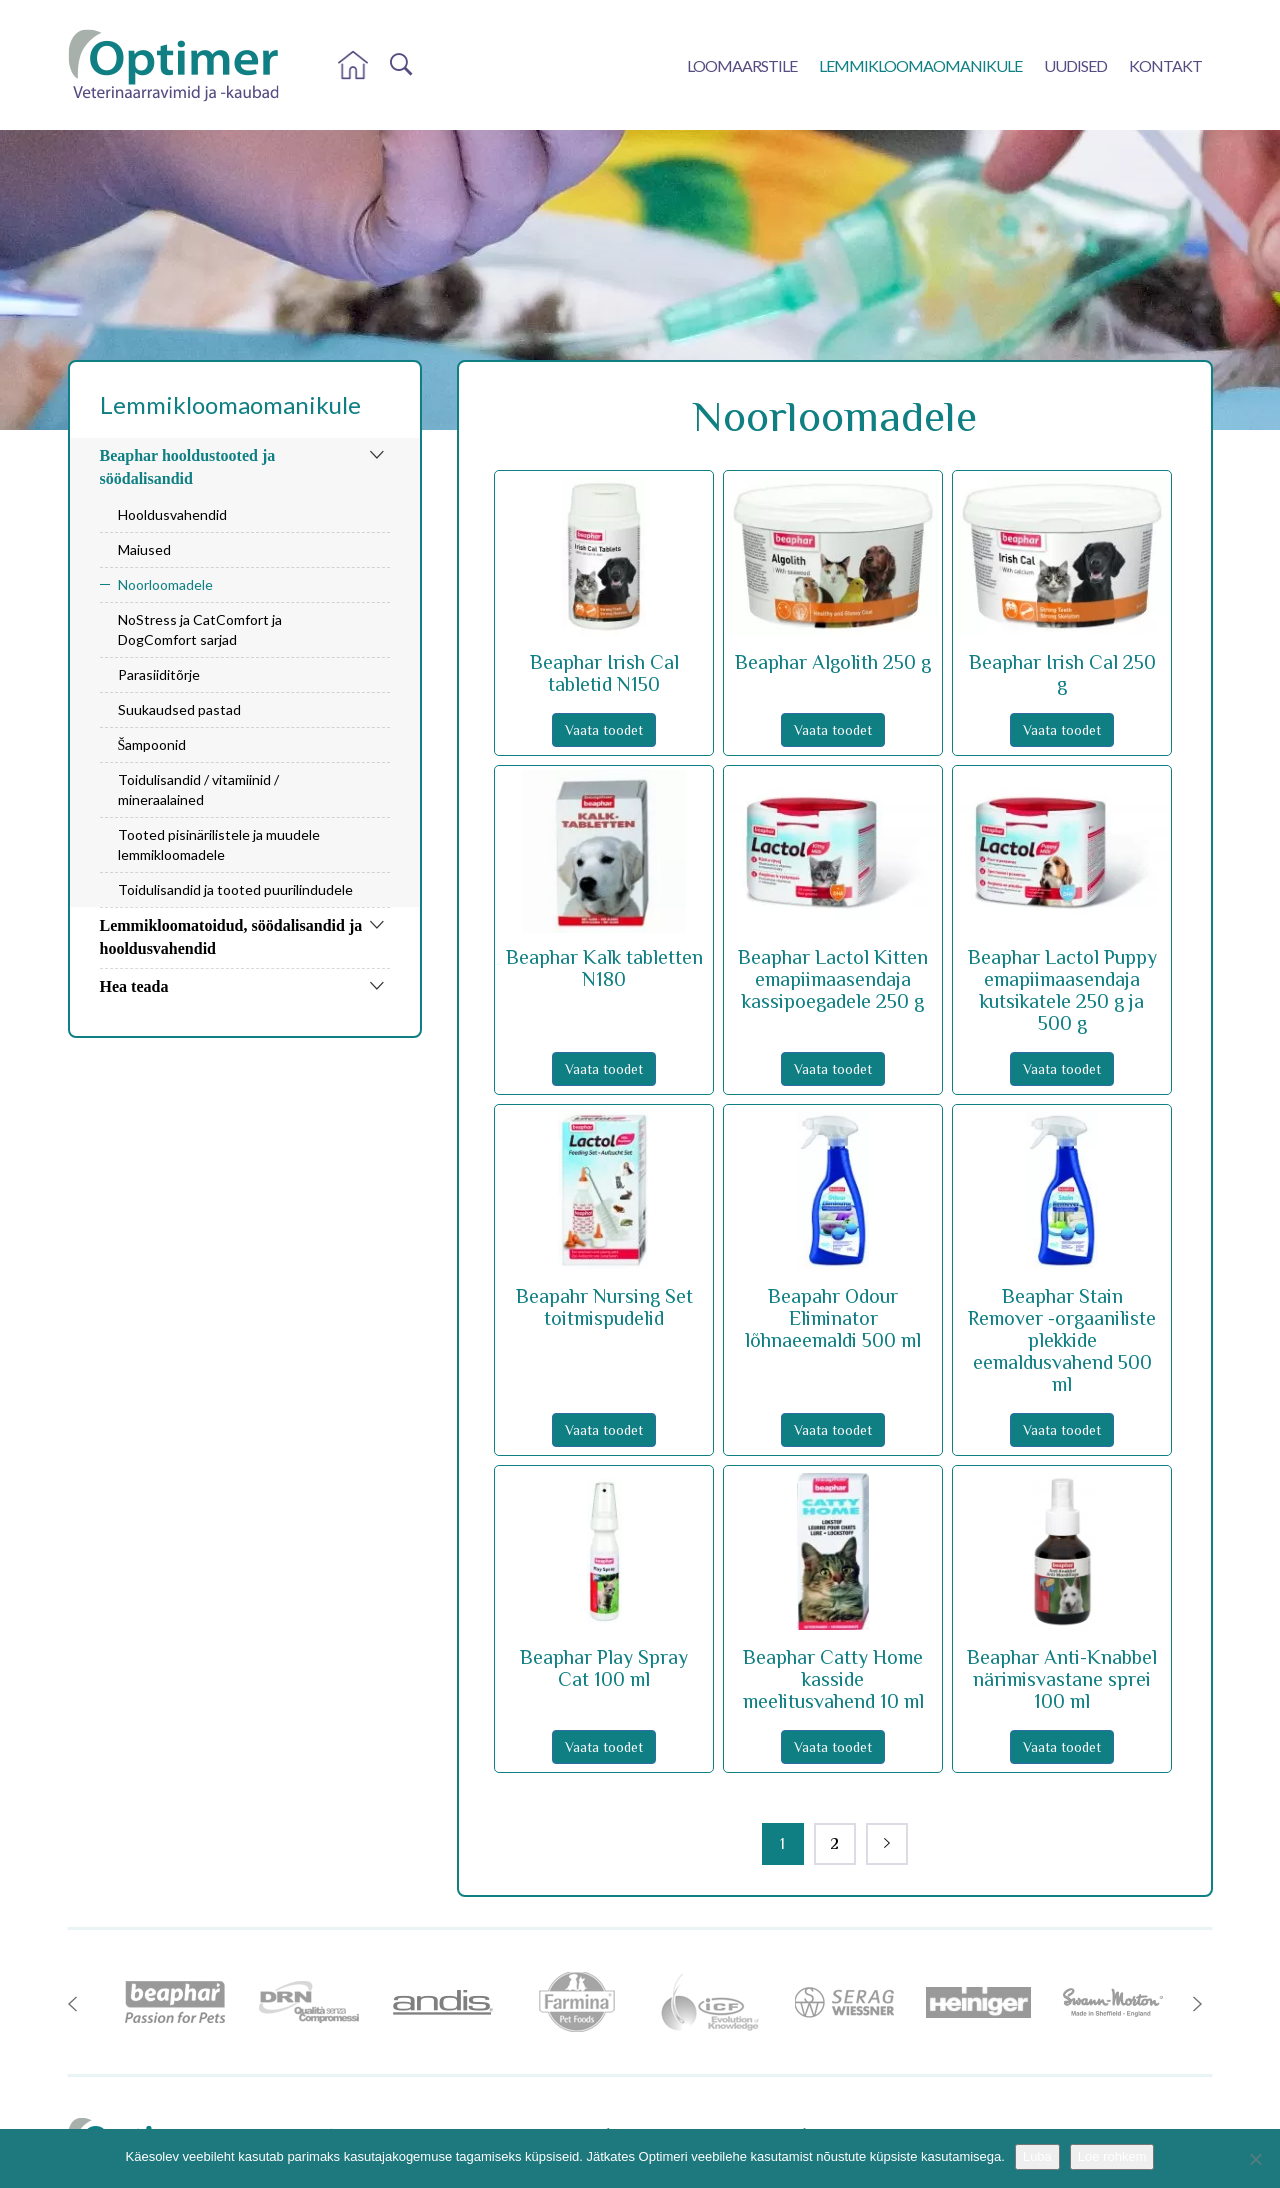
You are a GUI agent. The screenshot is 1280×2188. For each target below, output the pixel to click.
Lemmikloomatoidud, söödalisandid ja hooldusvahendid (231, 937)
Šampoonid (152, 744)
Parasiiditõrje (159, 674)
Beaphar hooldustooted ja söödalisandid (188, 467)
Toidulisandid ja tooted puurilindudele (235, 889)
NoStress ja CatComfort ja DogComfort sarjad (200, 629)
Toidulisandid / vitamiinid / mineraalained (198, 789)
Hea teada (134, 986)
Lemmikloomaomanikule (920, 65)
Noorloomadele (165, 584)
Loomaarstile (742, 65)
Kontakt (1165, 65)
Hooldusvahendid (172, 514)
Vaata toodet (604, 730)
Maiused (144, 549)
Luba (1037, 2156)
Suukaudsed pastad (179, 709)
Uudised (1075, 65)
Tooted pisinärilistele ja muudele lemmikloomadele (219, 844)
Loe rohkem (1112, 2156)
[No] (1255, 2159)
